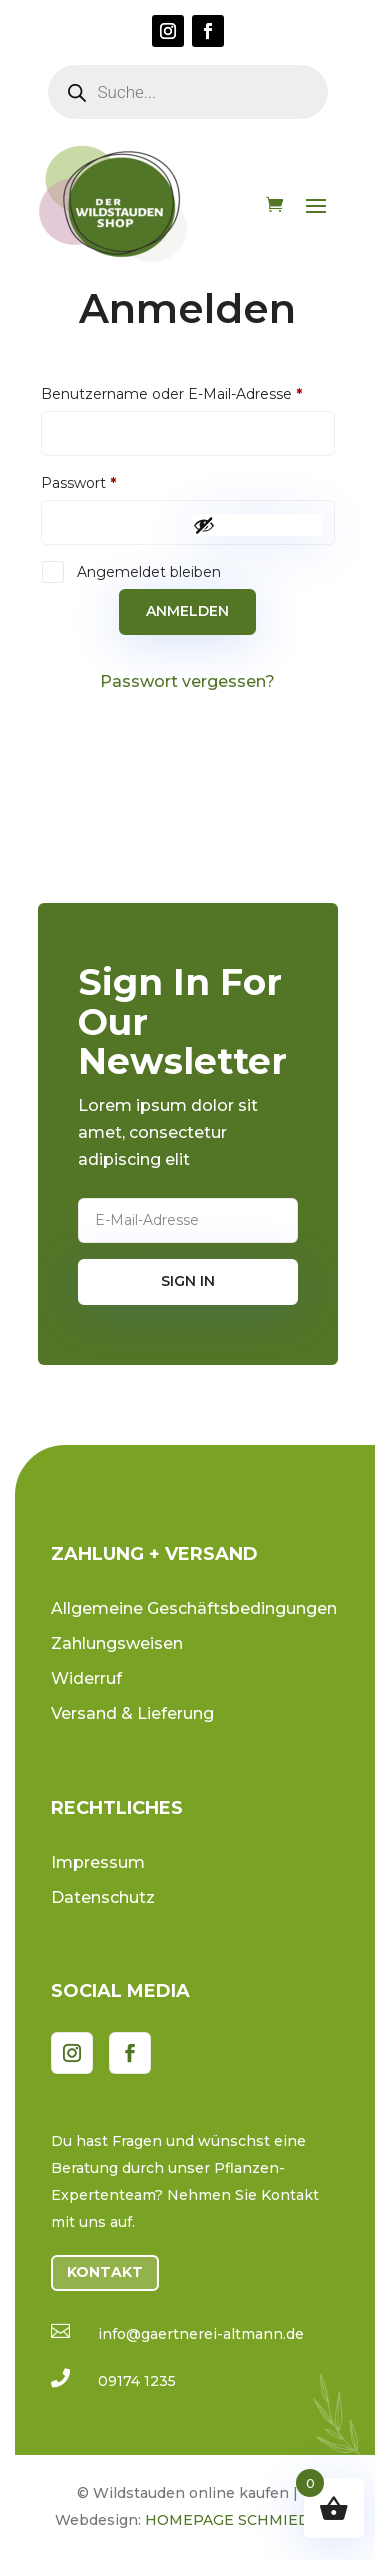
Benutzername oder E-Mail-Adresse (188, 393)
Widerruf (86, 1678)
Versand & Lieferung (132, 1713)
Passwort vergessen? (187, 681)
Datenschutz (103, 1897)
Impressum (98, 1862)
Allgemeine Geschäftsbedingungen (194, 1608)
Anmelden (187, 611)
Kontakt (105, 2272)
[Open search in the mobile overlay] (188, 92)
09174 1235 (137, 2381)
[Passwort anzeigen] (258, 525)
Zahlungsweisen (117, 1643)
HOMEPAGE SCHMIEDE (232, 2520)
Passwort (118, 482)
